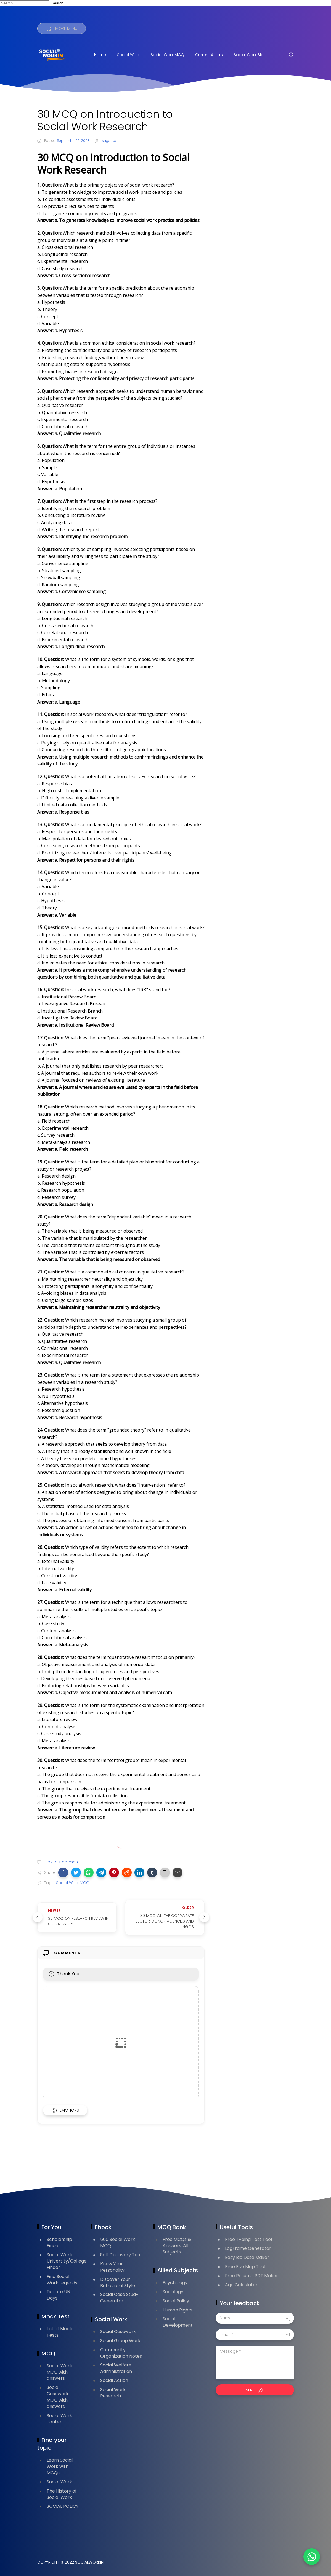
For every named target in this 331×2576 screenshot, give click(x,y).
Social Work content (59, 2418)
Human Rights (177, 2310)
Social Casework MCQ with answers (57, 2397)
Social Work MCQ (167, 54)
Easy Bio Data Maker (247, 2257)
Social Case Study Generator (119, 2297)
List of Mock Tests (59, 2332)
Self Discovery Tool (120, 2254)
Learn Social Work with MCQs (60, 2466)
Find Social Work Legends (62, 2279)
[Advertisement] (255, 191)
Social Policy (176, 2301)
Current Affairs (209, 54)
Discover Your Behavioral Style (117, 2282)
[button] (63, 1872)
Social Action (114, 2380)
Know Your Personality (112, 2267)
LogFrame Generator (248, 2248)
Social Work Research (113, 2392)
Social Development (178, 2322)
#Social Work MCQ (71, 1882)
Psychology (175, 2282)
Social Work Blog (250, 54)
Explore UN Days (58, 2295)
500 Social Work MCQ (117, 2242)
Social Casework (118, 2331)
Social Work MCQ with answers (59, 2372)
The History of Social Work (62, 2494)
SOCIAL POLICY (62, 2506)
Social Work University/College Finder (67, 2261)
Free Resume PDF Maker (251, 2275)
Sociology (173, 2292)
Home (100, 54)
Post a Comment (61, 1862)
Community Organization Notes (121, 2353)
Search (57, 3)
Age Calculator (241, 2285)
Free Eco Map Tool (245, 2266)
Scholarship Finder (59, 2242)
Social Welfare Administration (116, 2368)
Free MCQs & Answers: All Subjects (177, 2245)
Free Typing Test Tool (248, 2239)
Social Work (128, 54)
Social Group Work (120, 2340)
